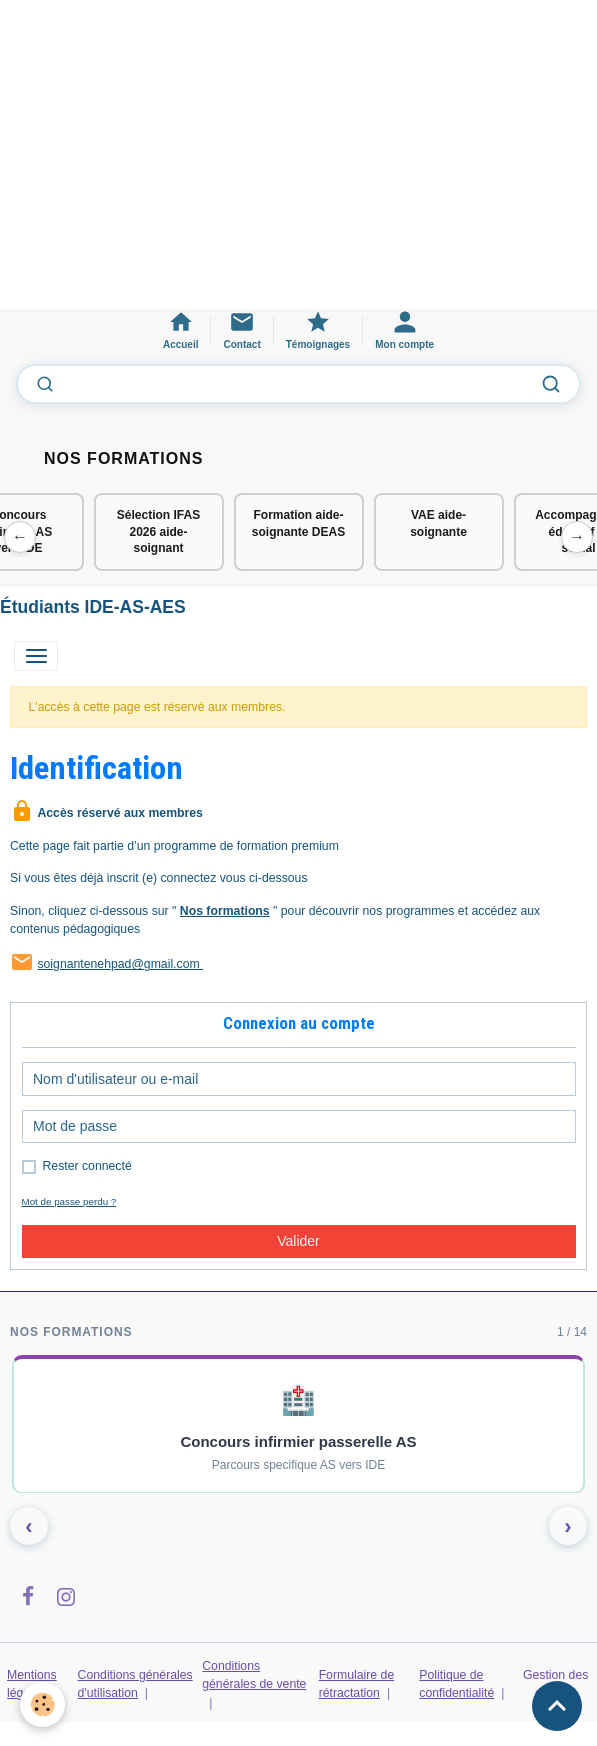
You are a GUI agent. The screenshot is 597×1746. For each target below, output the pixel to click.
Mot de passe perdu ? (69, 1201)
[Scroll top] (557, 1706)
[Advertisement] (298, 164)
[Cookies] (42, 1704)
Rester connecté (87, 1166)
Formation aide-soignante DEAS (298, 523)
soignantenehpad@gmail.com (120, 964)
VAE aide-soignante (438, 523)
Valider (298, 1241)
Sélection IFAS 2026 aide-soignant (158, 532)
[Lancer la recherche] (551, 384)
